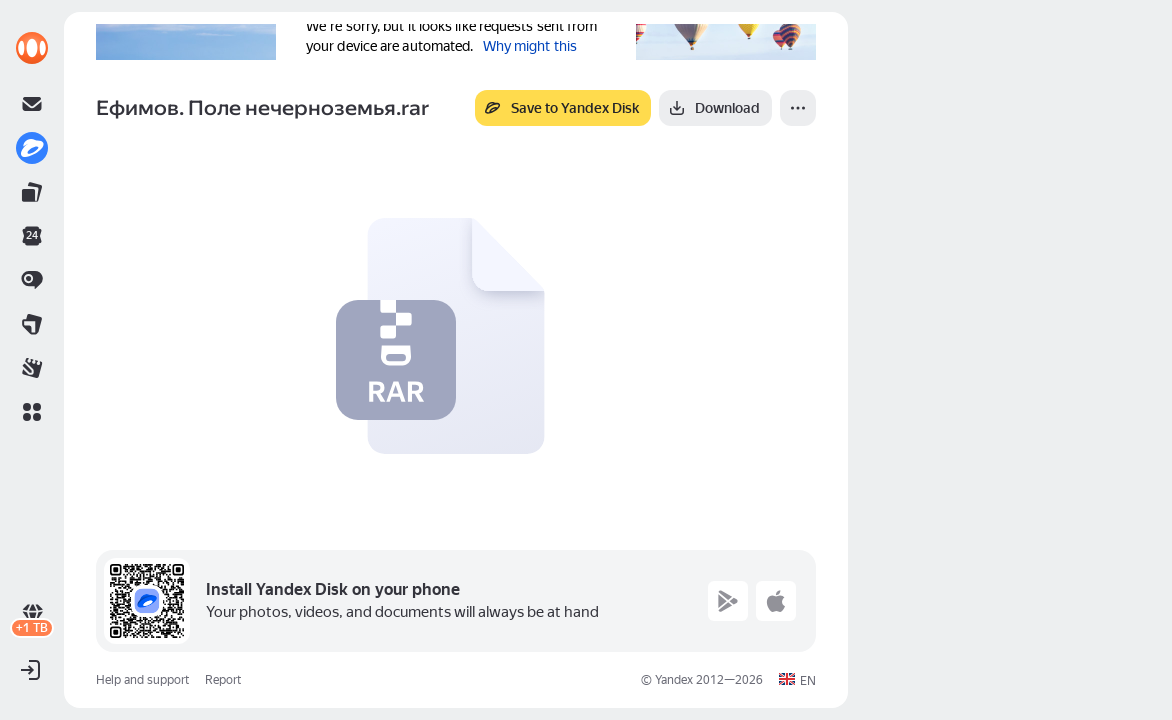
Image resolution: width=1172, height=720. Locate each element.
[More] (798, 108)
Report (223, 680)
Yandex (674, 680)
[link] (32, 48)
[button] (32, 412)
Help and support (142, 680)
